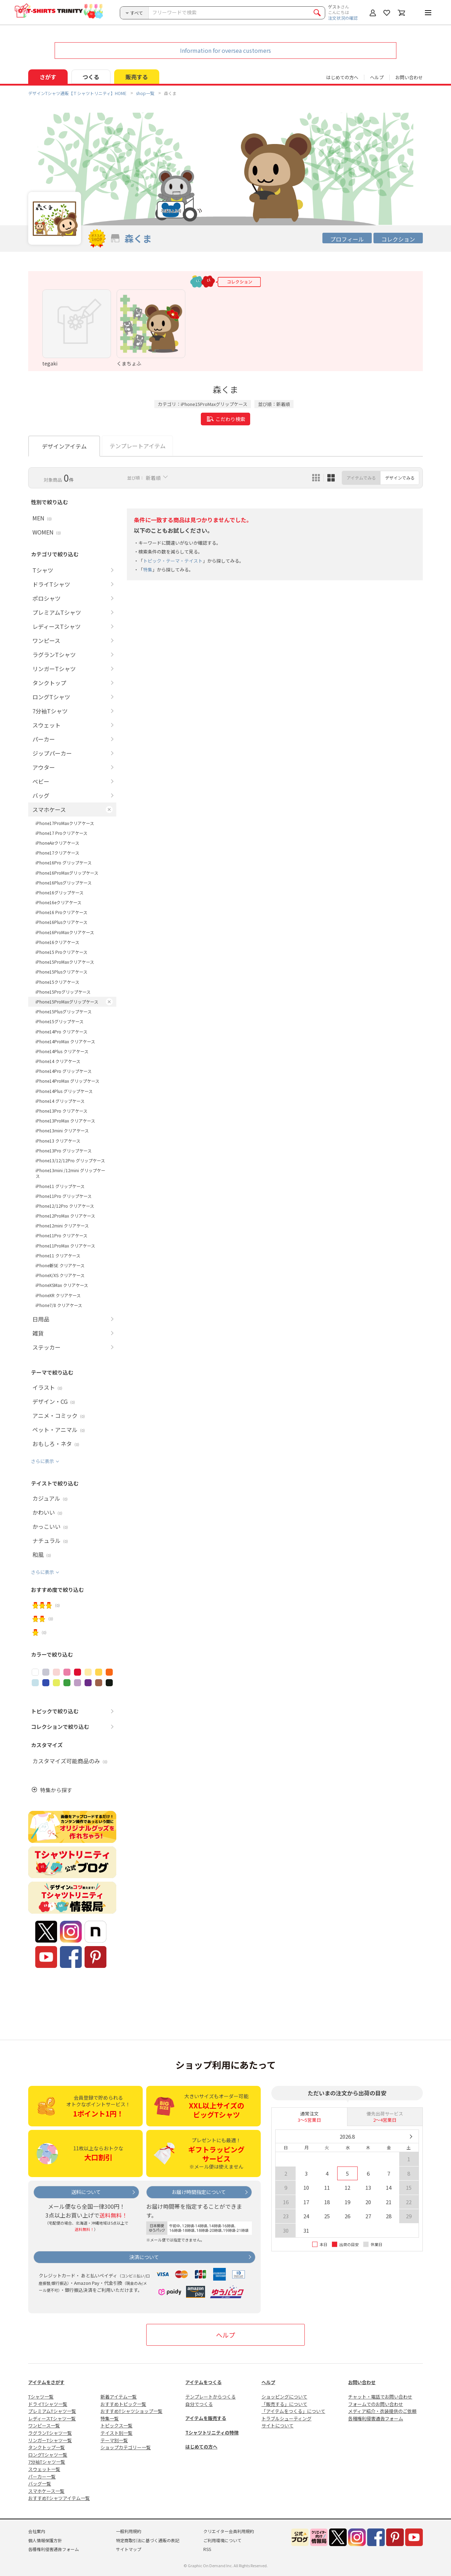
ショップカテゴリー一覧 (125, 2447)
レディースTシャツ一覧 (52, 2418)
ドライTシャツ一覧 (47, 2404)
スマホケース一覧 (46, 2491)
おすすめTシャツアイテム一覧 (59, 2498)
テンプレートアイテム (138, 446)
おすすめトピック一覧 (123, 2404)
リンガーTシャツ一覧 (50, 2440)
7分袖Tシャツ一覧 (46, 2461)
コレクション (398, 239)
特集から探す (56, 1790)
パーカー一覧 (42, 2476)
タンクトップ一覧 (46, 2447)
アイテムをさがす (46, 2382)
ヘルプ (377, 77)
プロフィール (347, 239)
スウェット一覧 (44, 2469)
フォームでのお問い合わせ (375, 2404)
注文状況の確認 (343, 18)
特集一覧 (109, 2418)
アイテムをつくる (203, 2382)
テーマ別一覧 (114, 2440)
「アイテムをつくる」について (293, 2411)
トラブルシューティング (286, 2418)
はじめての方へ (201, 2446)
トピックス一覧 (116, 2425)
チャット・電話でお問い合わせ (380, 2396)
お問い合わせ (409, 77)
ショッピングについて (284, 2396)
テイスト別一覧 (116, 2433)
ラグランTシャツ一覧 (50, 2433)
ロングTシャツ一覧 (47, 2454)
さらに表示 (42, 1461)
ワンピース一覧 (44, 2425)
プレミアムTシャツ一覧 (52, 2411)
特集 (147, 569)
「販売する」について (284, 2404)
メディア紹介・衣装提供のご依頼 (382, 2411)
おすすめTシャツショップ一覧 (131, 2411)
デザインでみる (400, 478)
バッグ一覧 (39, 2483)
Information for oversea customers (225, 50)
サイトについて (277, 2425)
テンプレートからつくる (210, 2396)
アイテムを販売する (205, 2418)
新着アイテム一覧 (118, 2396)
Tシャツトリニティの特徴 (212, 2432)
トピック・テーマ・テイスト (173, 560)
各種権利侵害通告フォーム (375, 2418)
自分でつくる (199, 2404)
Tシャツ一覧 (41, 2396)
